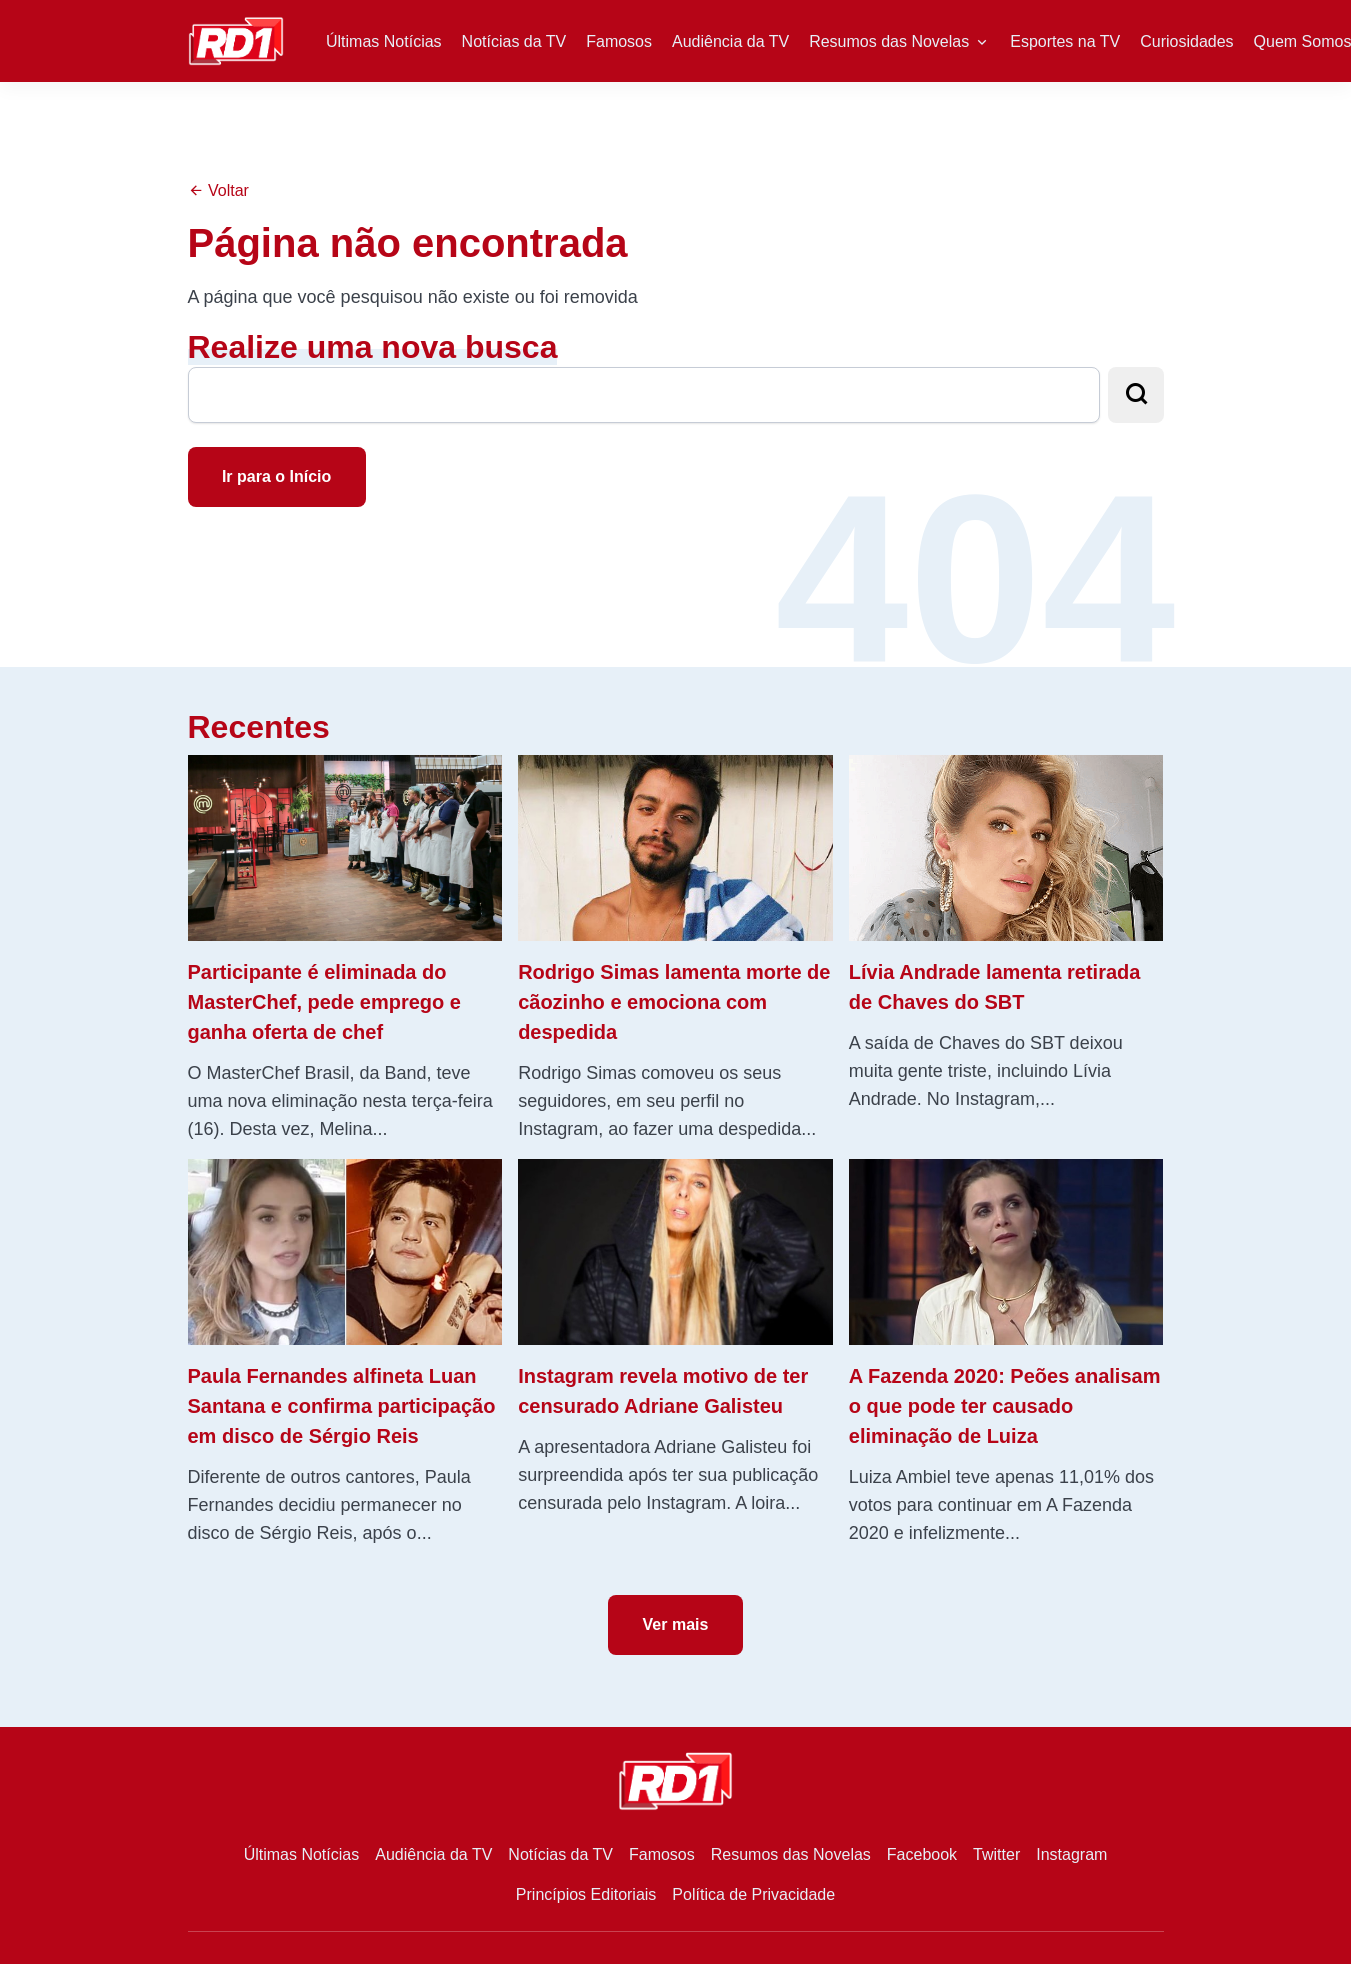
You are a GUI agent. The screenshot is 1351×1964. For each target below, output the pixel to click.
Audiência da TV (730, 41)
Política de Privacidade (753, 1894)
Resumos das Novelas (889, 41)
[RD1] (236, 39)
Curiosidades (1186, 41)
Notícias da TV (514, 41)
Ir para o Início (276, 476)
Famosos (619, 41)
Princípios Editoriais (586, 1894)
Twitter (996, 1854)
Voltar (218, 190)
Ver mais (676, 1624)
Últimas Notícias (384, 41)
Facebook (922, 1854)
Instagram (1071, 1854)
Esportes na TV (1065, 41)
